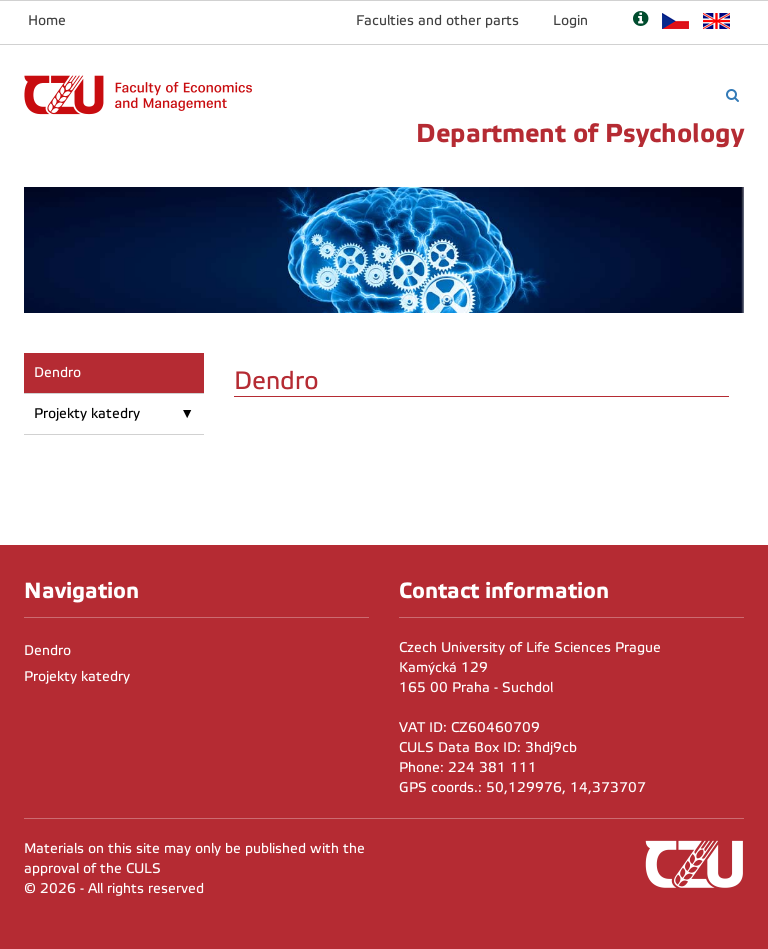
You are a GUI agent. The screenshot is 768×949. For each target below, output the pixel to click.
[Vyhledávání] (732, 95)
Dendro (57, 372)
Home (47, 20)
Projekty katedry (87, 413)
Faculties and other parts (437, 20)
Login (570, 20)
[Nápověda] (640, 20)
